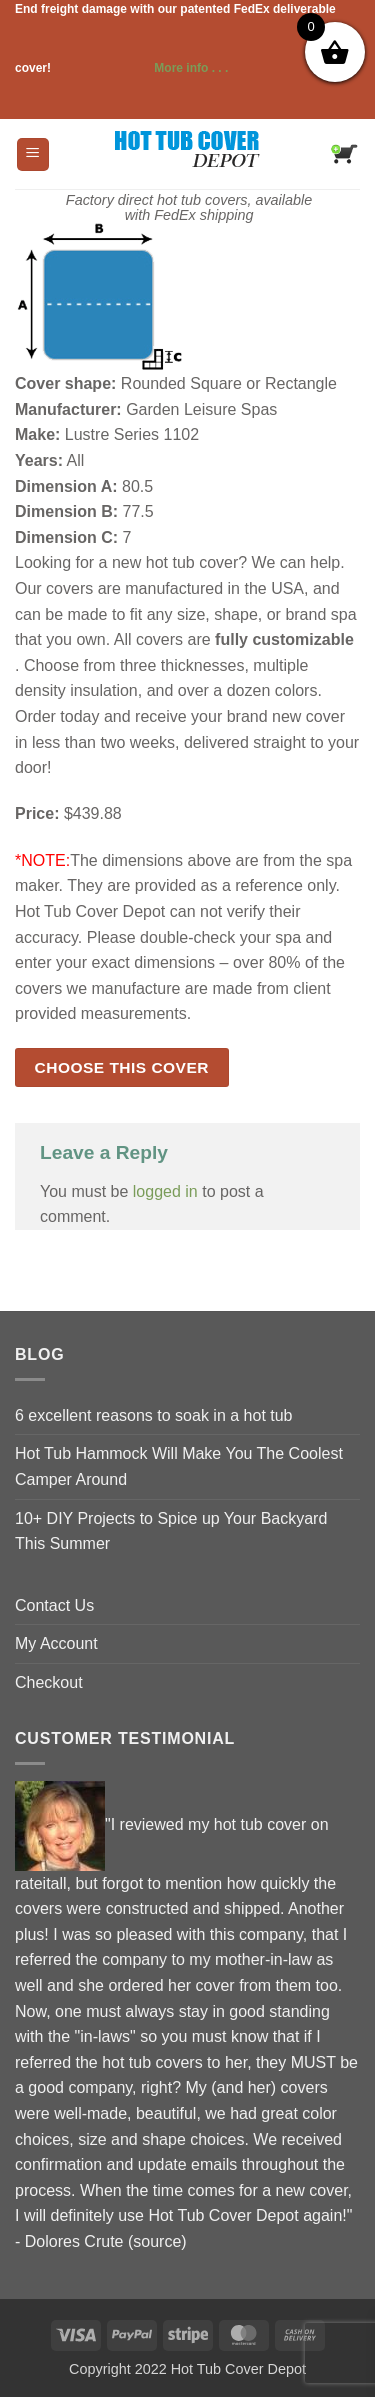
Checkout (49, 1682)
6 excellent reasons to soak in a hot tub (154, 1415)
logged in (165, 1191)
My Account (56, 1643)
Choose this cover (122, 1067)
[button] (33, 154)
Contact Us (54, 1605)
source (157, 2241)
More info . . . (141, 68)
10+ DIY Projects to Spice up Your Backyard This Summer (171, 1531)
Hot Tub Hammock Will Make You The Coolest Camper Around (179, 1466)
